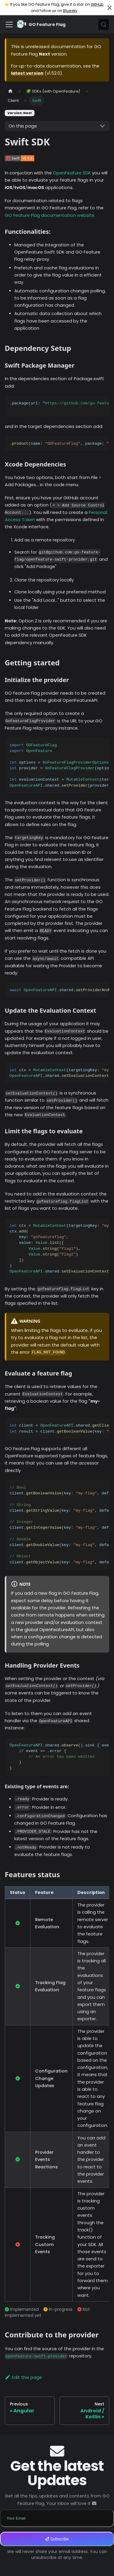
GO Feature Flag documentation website (49, 215)
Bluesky (70, 10)
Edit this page (23, 2377)
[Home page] (10, 91)
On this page (23, 126)
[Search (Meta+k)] (103, 24)
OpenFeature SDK (72, 173)
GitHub (97, 4)
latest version (27, 73)
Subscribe (57, 2539)
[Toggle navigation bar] (9, 24)
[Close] (109, 7)
